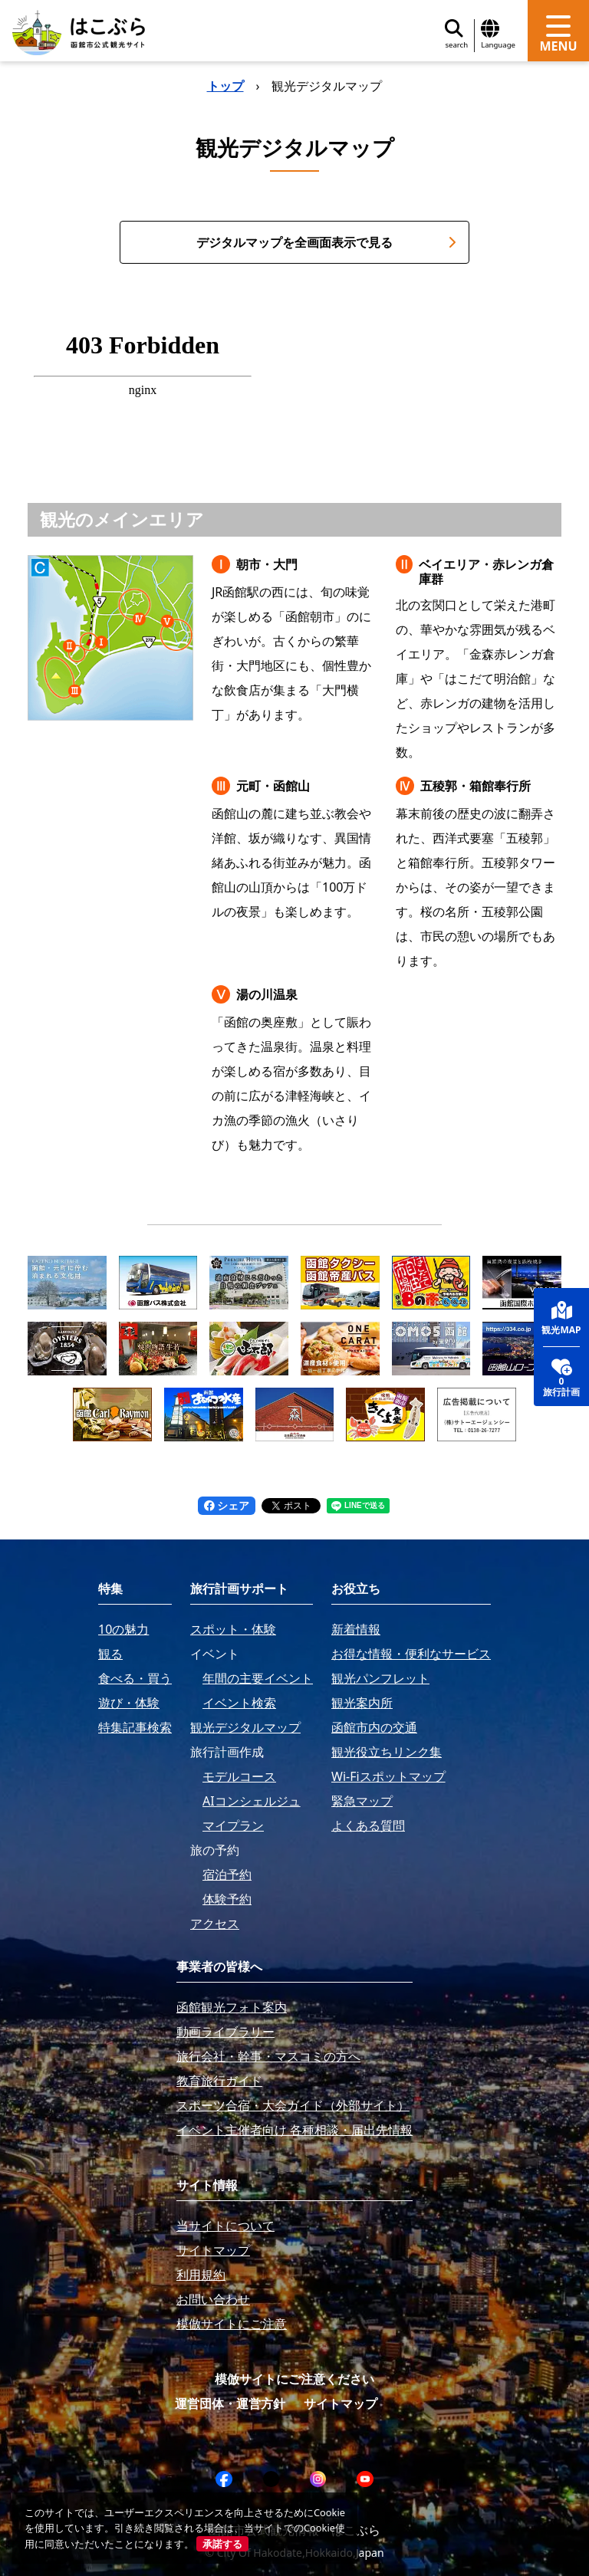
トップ (225, 85)
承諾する (222, 2544)
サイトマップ (340, 2403)
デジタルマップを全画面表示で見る (326, 242)
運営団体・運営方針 (230, 2403)
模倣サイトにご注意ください (294, 2379)
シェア (227, 1505)
